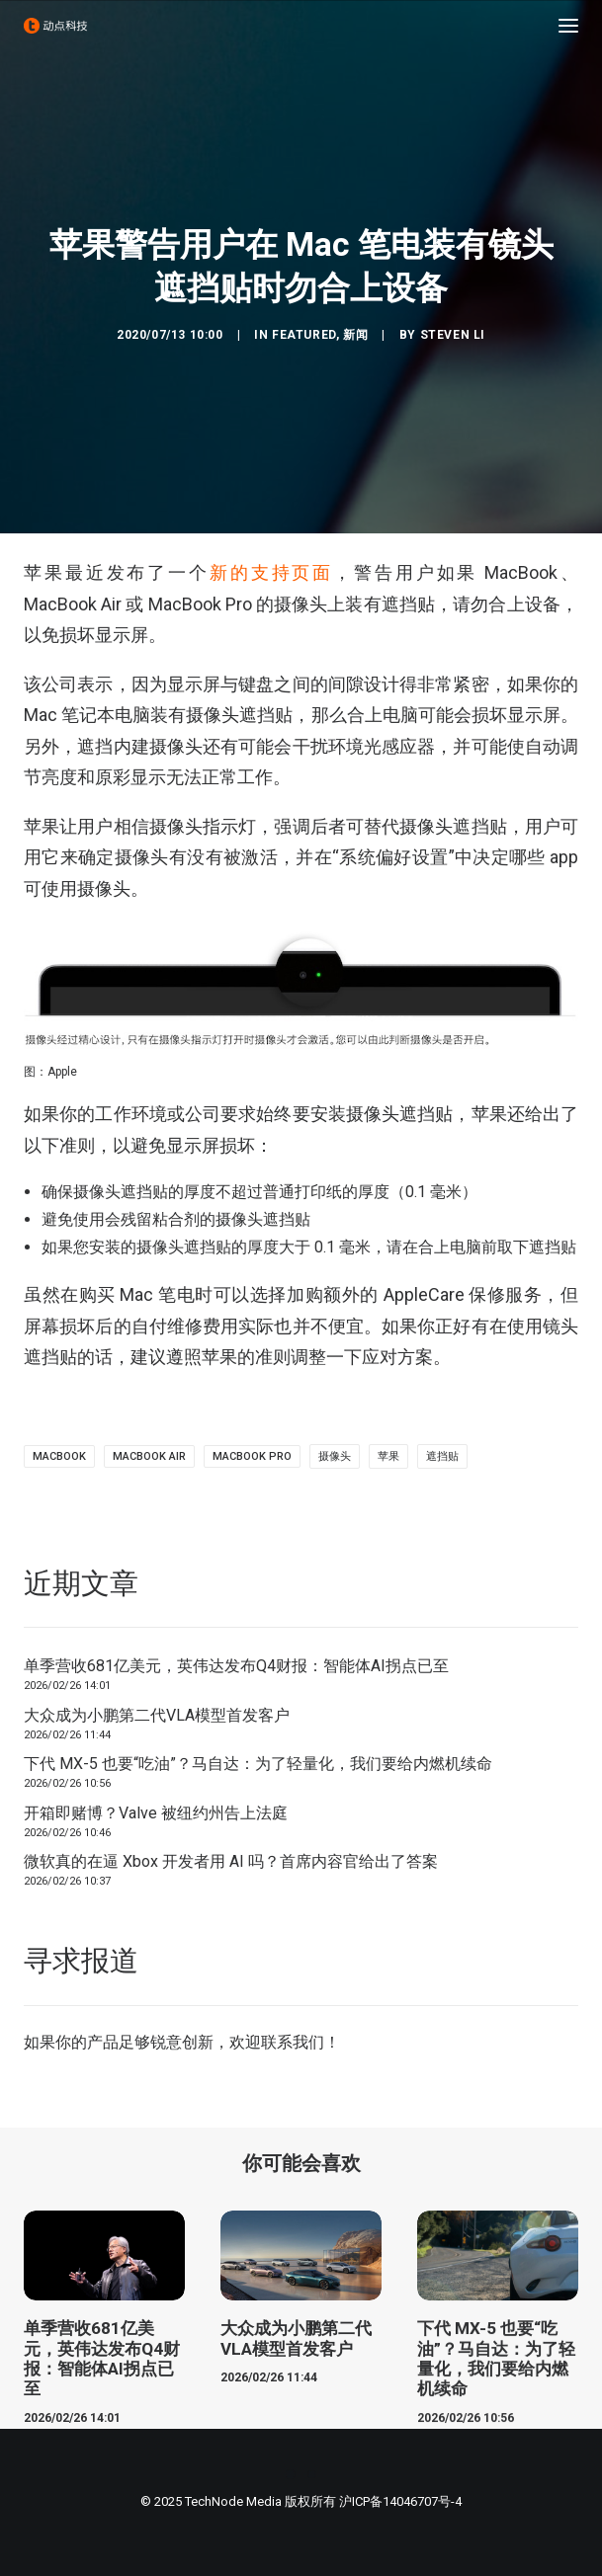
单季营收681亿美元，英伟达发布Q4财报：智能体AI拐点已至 (236, 1665)
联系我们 (292, 2042)
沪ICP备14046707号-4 (400, 2501)
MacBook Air (149, 1456)
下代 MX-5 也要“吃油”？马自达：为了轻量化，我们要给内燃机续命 (258, 1763)
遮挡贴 (442, 1456)
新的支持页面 (271, 572)
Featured (304, 335)
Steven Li (452, 335)
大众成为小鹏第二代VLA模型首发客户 (157, 1715)
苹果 (388, 1456)
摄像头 (334, 1456)
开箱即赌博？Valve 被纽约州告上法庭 (156, 1813)
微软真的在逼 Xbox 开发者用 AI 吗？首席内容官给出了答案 (231, 1861)
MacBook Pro (252, 1456)
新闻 (355, 335)
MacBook (59, 1456)
